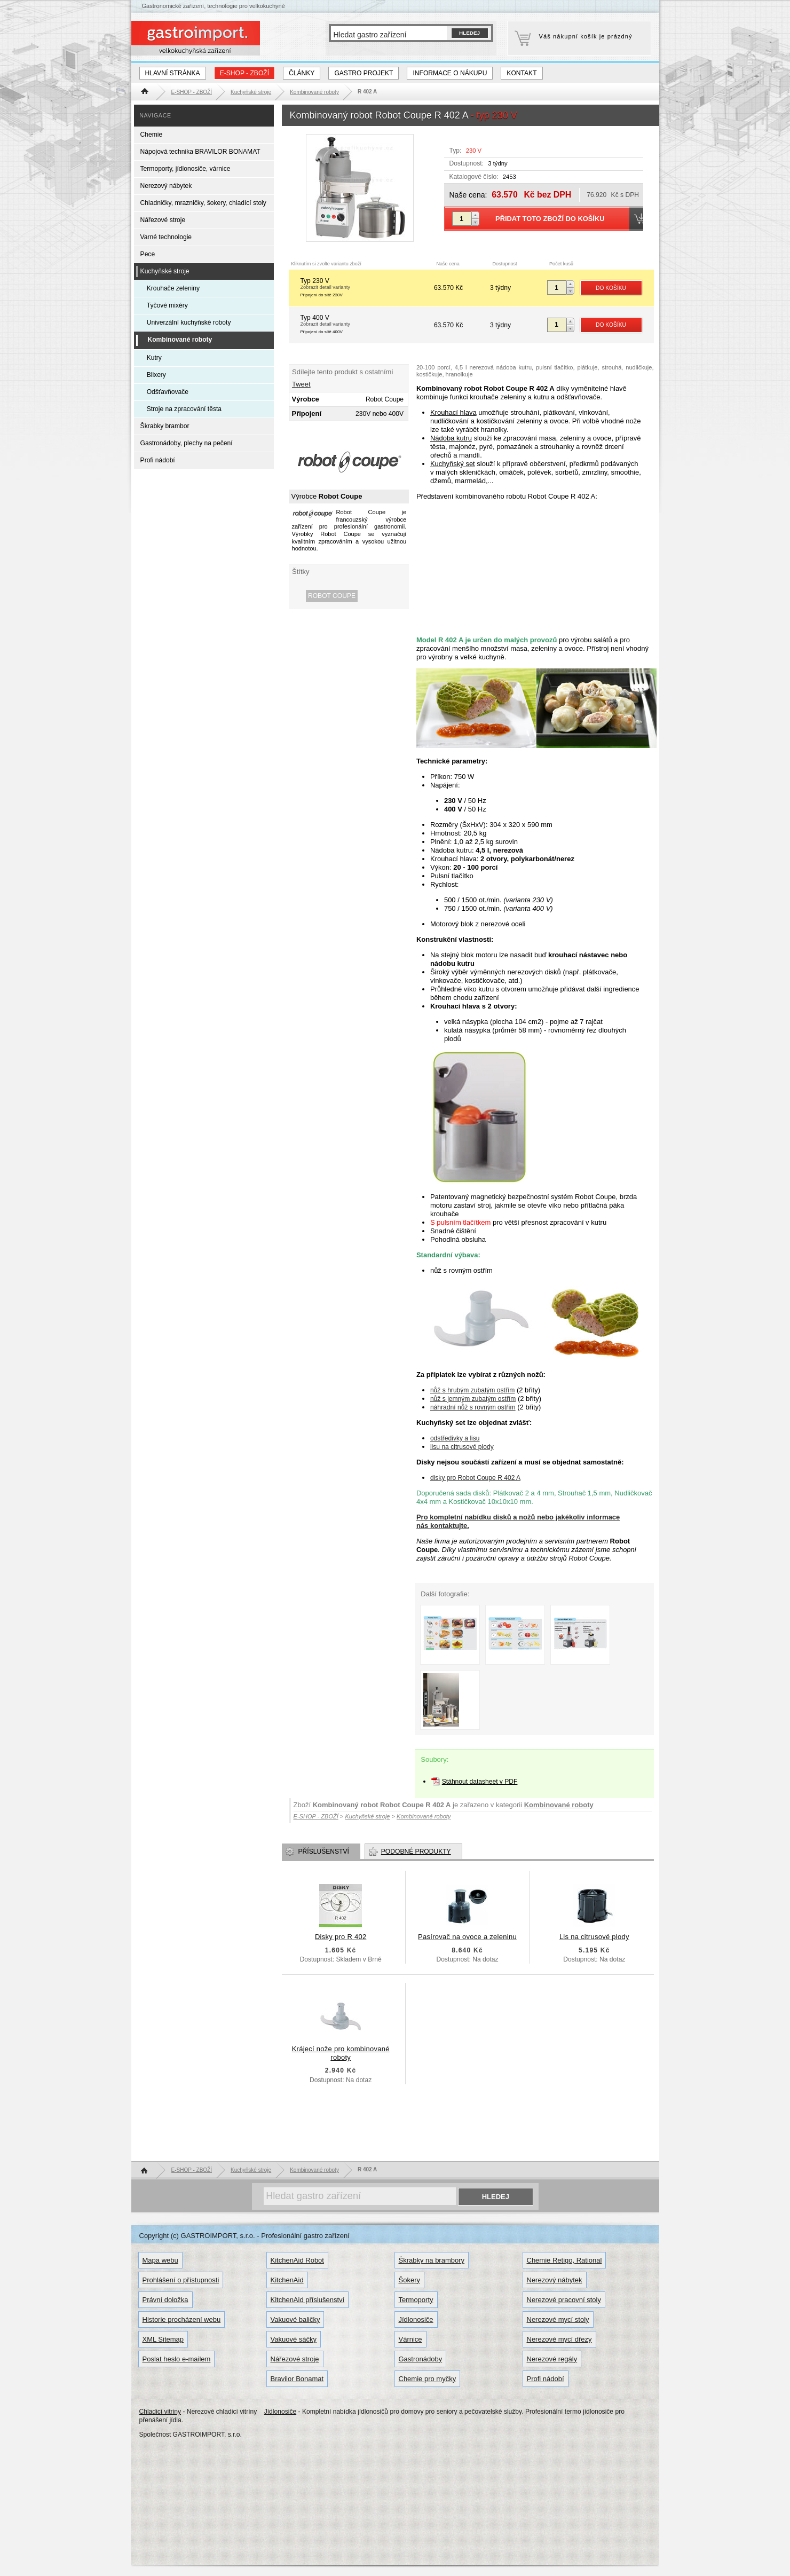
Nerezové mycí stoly (558, 2319)
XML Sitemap (163, 2339)
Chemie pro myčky (427, 2379)
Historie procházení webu (182, 2319)
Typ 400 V (366, 324)
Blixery (156, 375)
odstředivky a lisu (455, 1438)
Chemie (151, 134)
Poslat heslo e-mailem (177, 2359)
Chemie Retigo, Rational (564, 2260)
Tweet (301, 384)
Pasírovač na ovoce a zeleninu (467, 1937)
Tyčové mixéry (167, 305)
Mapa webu (160, 2260)
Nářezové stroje (163, 220)
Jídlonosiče (416, 2319)
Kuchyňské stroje (164, 271)
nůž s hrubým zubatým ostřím (472, 1390)
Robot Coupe (332, 596)
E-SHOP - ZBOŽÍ (244, 73)
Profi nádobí (157, 460)
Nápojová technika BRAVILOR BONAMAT (200, 151)
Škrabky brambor (164, 426)
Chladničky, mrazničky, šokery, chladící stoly (203, 203)
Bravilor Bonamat (297, 2379)
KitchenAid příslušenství (308, 2300)
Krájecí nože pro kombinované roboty (341, 2053)
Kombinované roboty (559, 1805)
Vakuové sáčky (294, 2339)
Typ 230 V (366, 287)
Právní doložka (165, 2300)
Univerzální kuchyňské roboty (189, 322)
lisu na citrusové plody (462, 1447)
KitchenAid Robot (297, 2260)
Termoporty (416, 2300)
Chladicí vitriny (160, 2411)
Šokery (409, 2280)
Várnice (410, 2339)
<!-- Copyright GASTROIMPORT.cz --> (528, 564)
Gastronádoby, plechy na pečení (186, 443)
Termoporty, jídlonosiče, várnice (185, 168)
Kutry (154, 357)
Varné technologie (166, 237)
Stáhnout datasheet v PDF (480, 1781)
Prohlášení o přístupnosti (181, 2280)
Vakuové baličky (295, 2319)
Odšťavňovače (167, 392)
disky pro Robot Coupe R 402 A (475, 1478)
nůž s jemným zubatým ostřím (473, 1399)
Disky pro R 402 (340, 1937)
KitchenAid (287, 2280)
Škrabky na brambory (432, 2260)
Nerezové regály (552, 2359)
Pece (147, 254)
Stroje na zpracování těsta (184, 409)
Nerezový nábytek (166, 186)
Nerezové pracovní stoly (564, 2300)
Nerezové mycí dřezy (559, 2339)
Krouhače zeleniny (173, 288)
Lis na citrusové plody (594, 1937)
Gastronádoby (421, 2359)
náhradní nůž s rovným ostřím (473, 1407)
